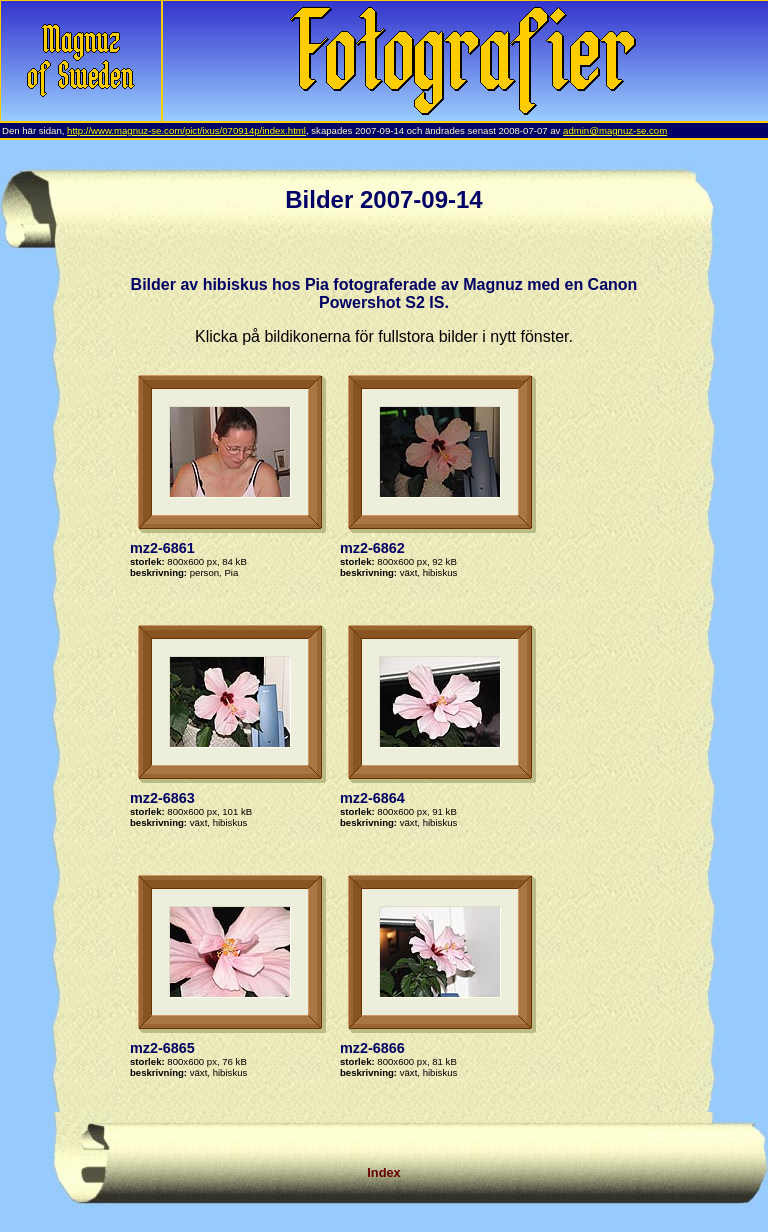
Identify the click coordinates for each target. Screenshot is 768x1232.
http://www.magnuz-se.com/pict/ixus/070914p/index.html (186, 130)
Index (383, 1172)
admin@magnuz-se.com (615, 130)
